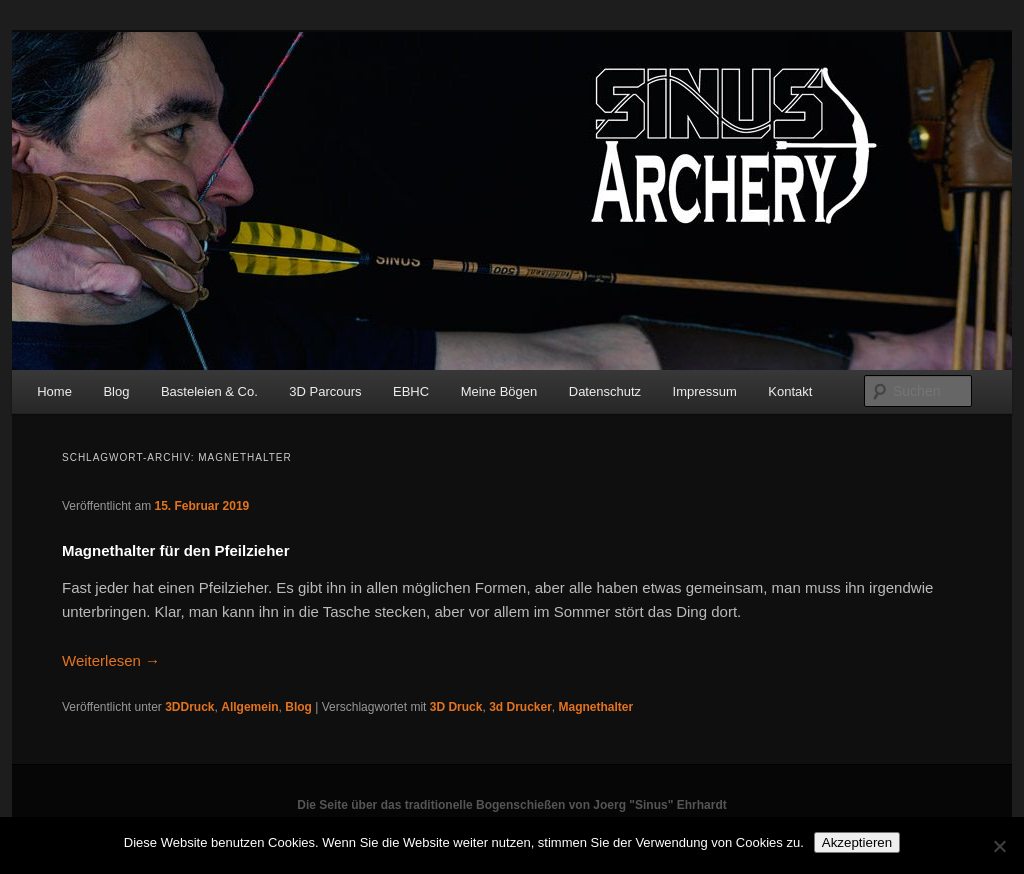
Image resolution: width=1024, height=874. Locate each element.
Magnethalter (596, 707)
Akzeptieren (857, 842)
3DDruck (189, 707)
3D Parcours (325, 391)
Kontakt (790, 391)
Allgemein (249, 707)
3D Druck (456, 707)
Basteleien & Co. (209, 391)
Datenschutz (605, 391)
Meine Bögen (499, 391)
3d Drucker (520, 707)
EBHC (411, 391)
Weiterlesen (111, 660)
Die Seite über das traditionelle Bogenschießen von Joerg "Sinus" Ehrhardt (511, 805)
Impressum (705, 391)
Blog (116, 391)
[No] (999, 846)
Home (54, 391)
